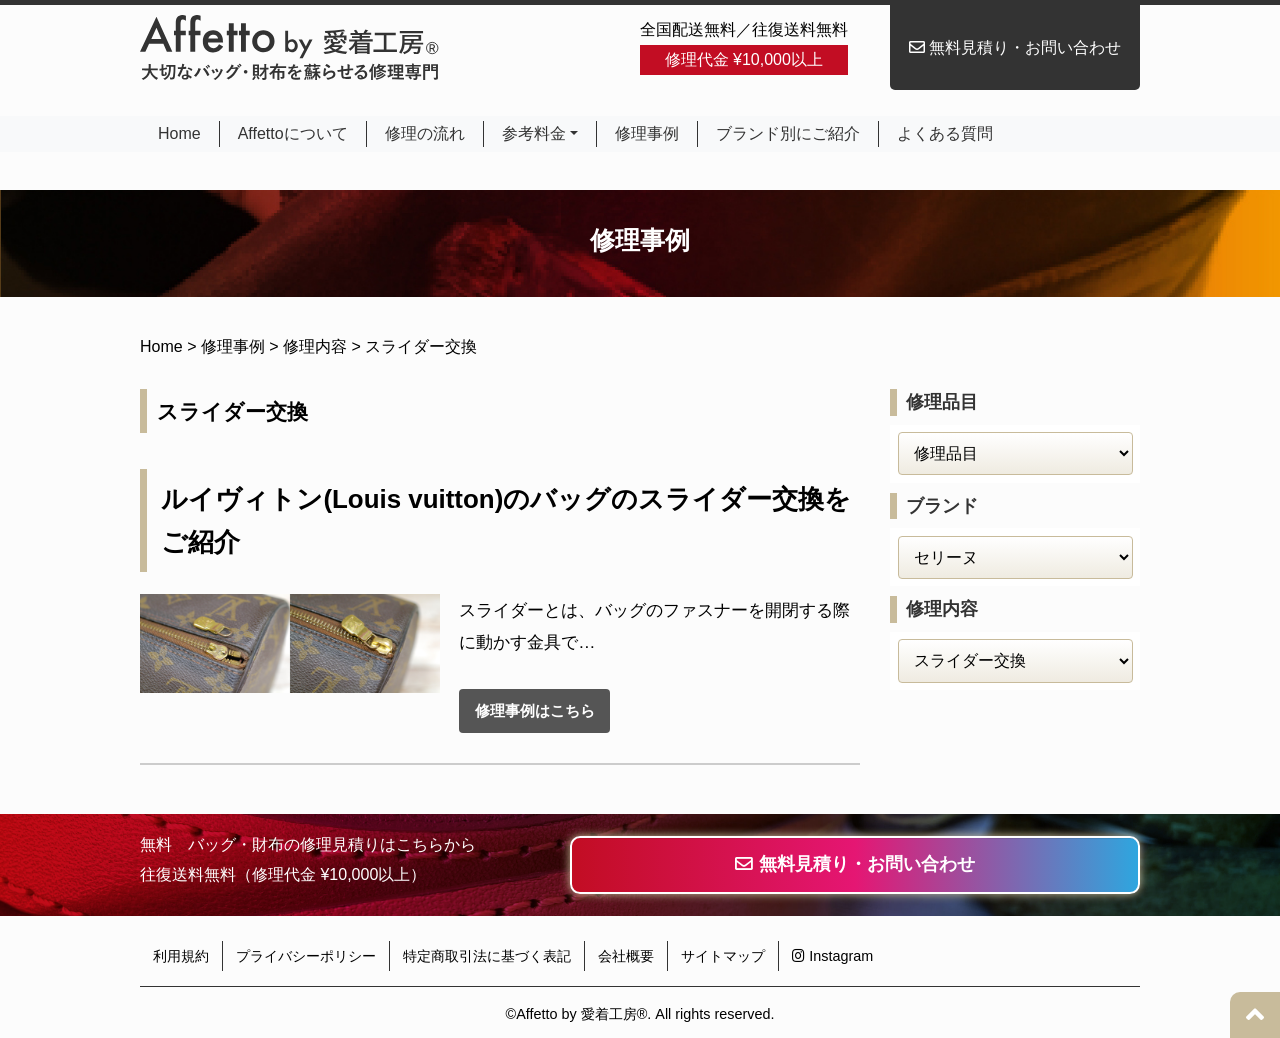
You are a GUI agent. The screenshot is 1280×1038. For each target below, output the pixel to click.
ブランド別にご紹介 (788, 133)
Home (182, 133)
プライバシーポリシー (306, 956)
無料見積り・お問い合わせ (1015, 47)
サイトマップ (723, 956)
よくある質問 (945, 133)
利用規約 (181, 956)
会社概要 (626, 956)
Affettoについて (293, 133)
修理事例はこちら (535, 710)
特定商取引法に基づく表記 (487, 956)
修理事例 (647, 133)
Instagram (832, 956)
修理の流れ (425, 133)
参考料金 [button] (534, 133)
